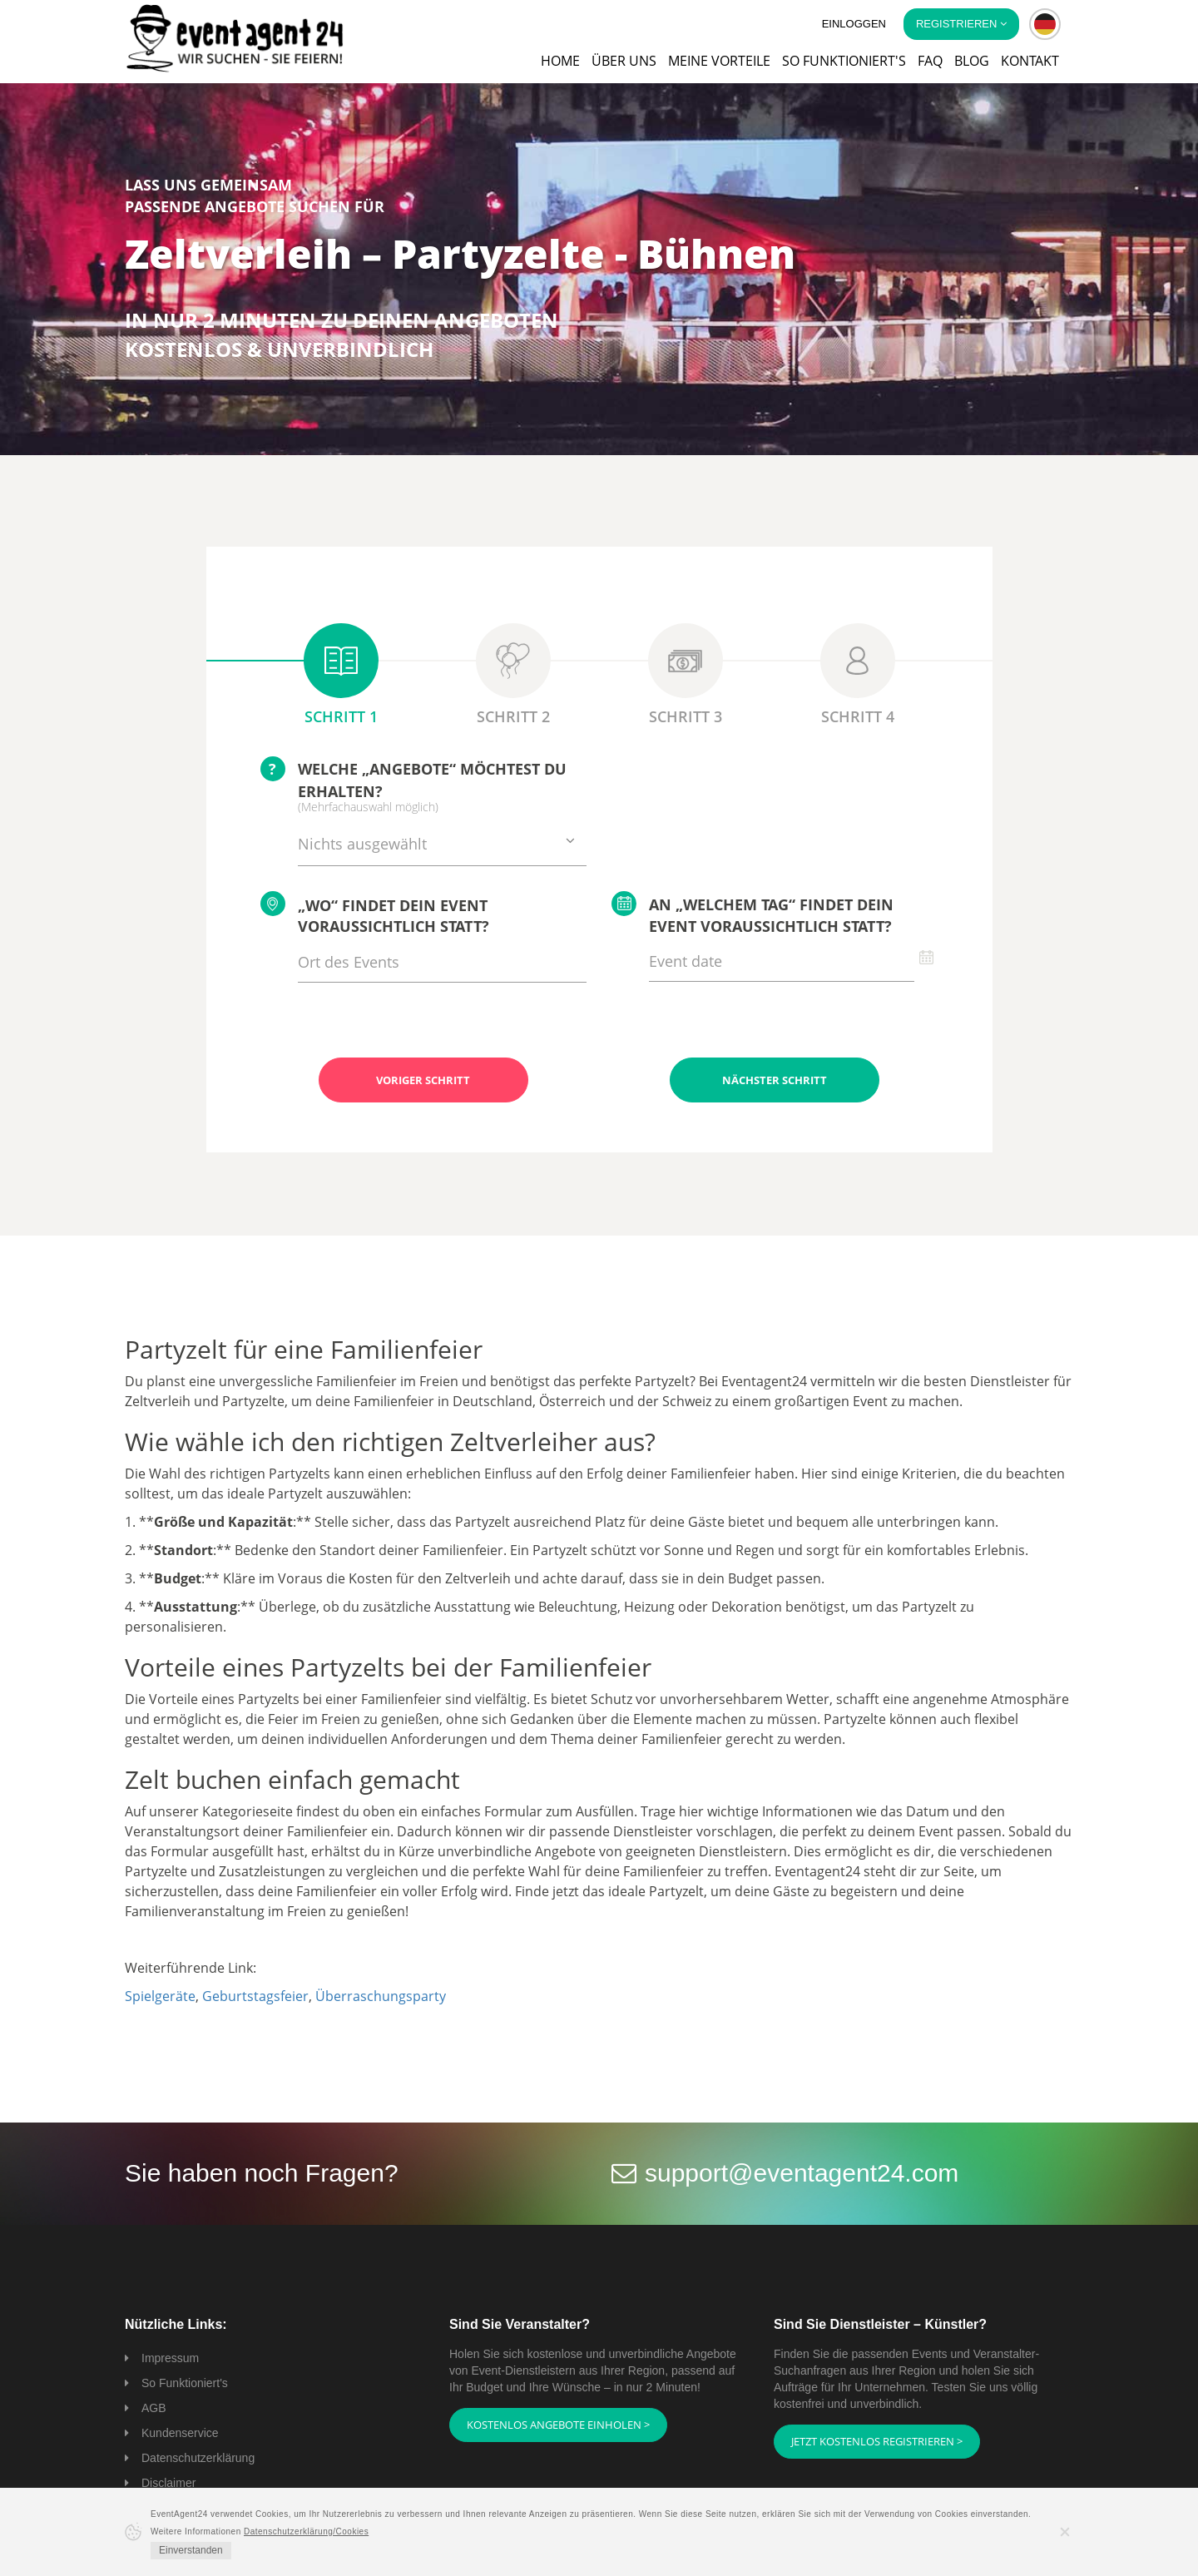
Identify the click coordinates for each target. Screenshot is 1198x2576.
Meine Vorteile (719, 61)
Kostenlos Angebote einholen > (558, 2424)
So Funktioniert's (184, 2383)
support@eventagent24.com (801, 2173)
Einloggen (854, 23)
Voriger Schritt (423, 1080)
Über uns (624, 61)
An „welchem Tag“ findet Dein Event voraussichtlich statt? (752, 913)
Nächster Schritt (774, 1080)
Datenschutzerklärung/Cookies (306, 2531)
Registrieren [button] (961, 23)
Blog (971, 61)
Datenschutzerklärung (198, 2458)
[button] (1045, 24)
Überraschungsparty (380, 1996)
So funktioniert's (844, 61)
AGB (153, 2408)
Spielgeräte (160, 1996)
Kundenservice (180, 2433)
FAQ (930, 61)
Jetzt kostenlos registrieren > (877, 2441)
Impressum (170, 2358)
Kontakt (1030, 61)
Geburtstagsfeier (255, 1996)
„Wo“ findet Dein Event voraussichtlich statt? (374, 914)
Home (560, 61)
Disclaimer (168, 2482)
